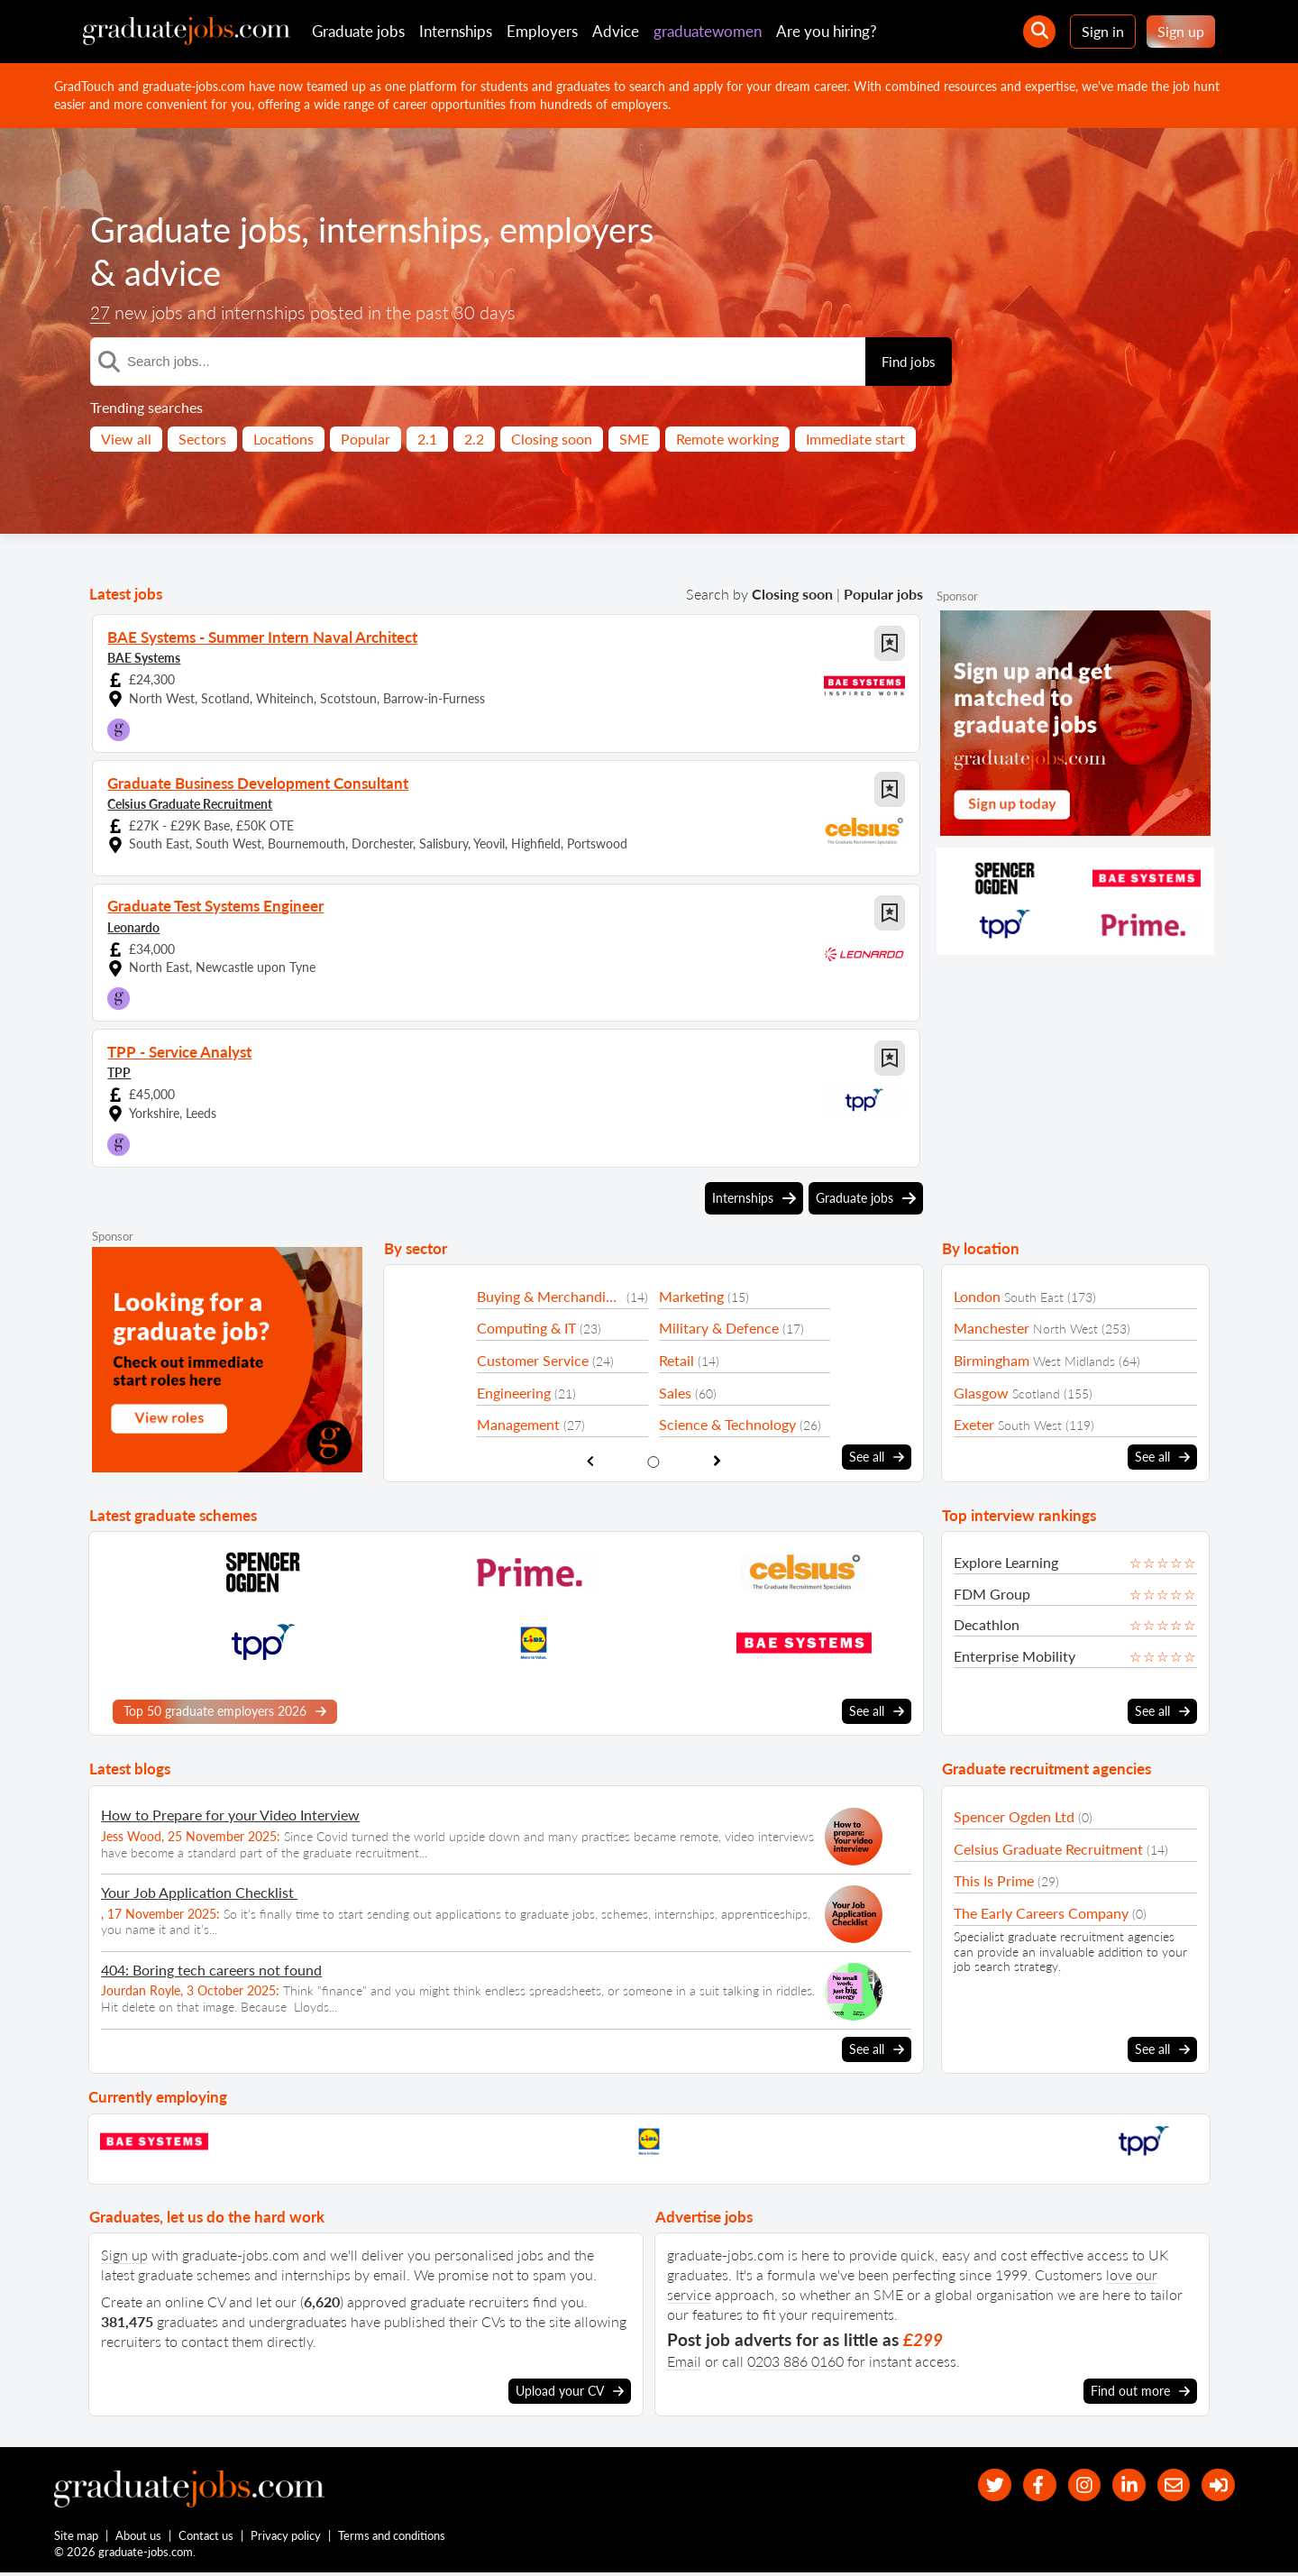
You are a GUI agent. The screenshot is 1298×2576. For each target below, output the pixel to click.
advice (175, 272)
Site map (76, 2538)
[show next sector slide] (717, 1460)
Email (684, 2359)
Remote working (727, 438)
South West (1030, 1425)
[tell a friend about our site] (1167, 2484)
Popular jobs (883, 593)
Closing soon (551, 438)
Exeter (974, 1424)
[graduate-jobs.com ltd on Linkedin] (1119, 2484)
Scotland (1036, 1393)
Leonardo (133, 925)
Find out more (1140, 2389)
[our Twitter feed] (973, 2484)
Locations (283, 438)
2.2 (474, 438)
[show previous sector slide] (590, 1460)
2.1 (427, 438)
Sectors (202, 438)
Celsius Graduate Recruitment (189, 803)
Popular (365, 438)
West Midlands (1074, 1361)
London (977, 1296)
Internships (455, 31)
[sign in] (1216, 2484)
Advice (615, 31)
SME (634, 438)
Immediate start (855, 438)
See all (876, 1457)
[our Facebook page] (1022, 2484)
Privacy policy (286, 2538)
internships (414, 229)
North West (1065, 1328)
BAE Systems (143, 657)
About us (139, 2538)
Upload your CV (570, 2389)
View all (126, 438)
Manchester (991, 1327)
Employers (542, 31)
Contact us (206, 2538)
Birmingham (991, 1360)
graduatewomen (708, 31)
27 (101, 313)
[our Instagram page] (1071, 2484)
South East (1034, 1297)
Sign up (1180, 31)
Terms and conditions (392, 2538)
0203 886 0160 (795, 2359)
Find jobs (909, 361)
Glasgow (981, 1392)
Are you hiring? (826, 31)
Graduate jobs (358, 31)
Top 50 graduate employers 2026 (224, 1710)
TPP (119, 1071)
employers (599, 229)
